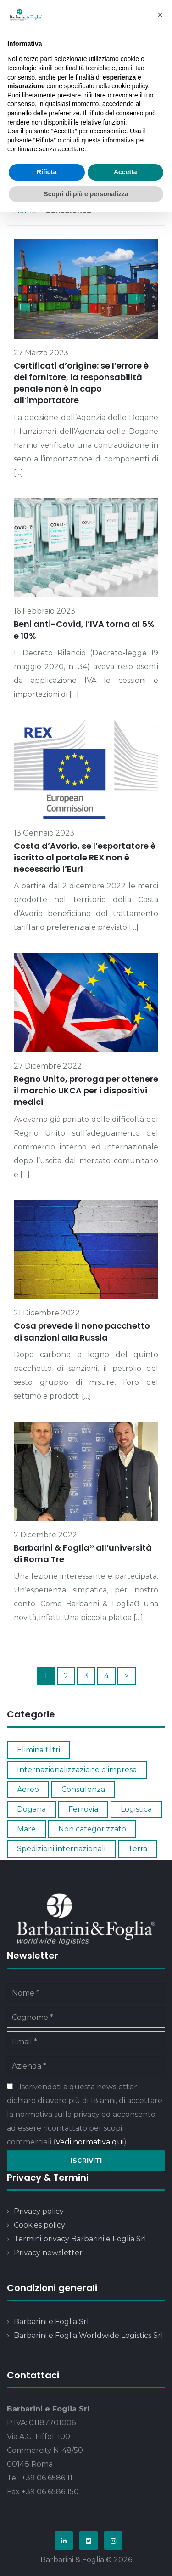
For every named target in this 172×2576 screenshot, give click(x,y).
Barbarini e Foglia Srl (51, 2321)
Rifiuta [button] (47, 172)
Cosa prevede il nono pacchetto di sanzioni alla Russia (82, 1331)
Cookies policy (39, 2225)
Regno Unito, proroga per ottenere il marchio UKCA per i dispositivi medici (86, 1090)
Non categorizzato (92, 1829)
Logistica (136, 1809)
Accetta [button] (125, 172)
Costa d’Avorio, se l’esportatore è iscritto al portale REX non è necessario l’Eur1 (84, 857)
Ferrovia (83, 1809)
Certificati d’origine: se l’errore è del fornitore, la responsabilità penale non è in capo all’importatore (81, 383)
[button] (160, 14)
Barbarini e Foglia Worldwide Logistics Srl (88, 2335)
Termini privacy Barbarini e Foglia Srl (80, 2239)
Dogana (31, 1809)
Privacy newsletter (48, 2252)
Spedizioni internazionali (61, 1848)
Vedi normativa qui (89, 2142)
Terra (137, 1848)
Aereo (28, 1789)
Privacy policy (39, 2211)
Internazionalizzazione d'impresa (77, 1769)
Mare (26, 1829)
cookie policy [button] (129, 86)
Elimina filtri (38, 1750)
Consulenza (83, 1789)
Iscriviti (86, 2160)
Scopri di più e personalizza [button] (86, 194)
